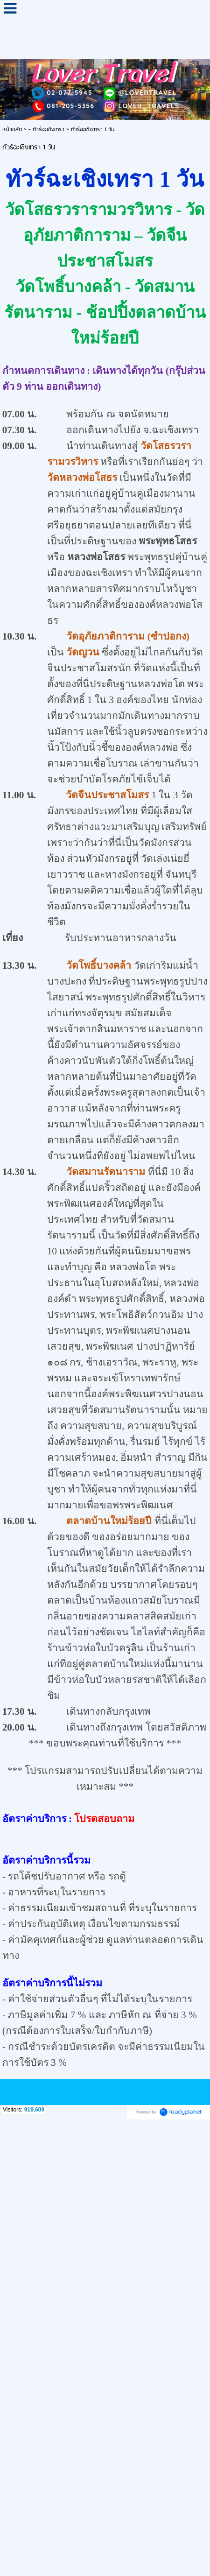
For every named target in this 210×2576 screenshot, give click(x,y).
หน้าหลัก (12, 129)
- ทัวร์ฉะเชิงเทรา (46, 129)
